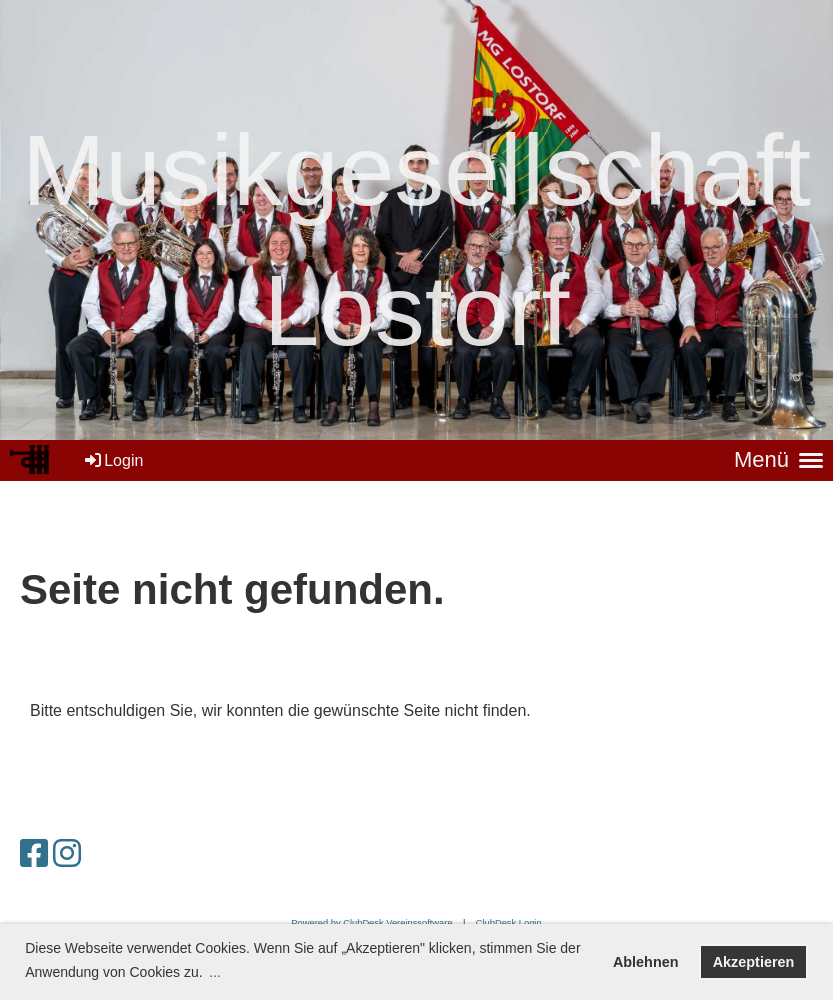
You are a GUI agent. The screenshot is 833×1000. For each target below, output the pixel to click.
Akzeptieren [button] (754, 962)
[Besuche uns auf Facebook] (34, 854)
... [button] (215, 972)
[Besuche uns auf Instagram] (67, 854)
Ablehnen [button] (646, 962)
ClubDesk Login (509, 923)
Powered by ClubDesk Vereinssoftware (371, 923)
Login (112, 460)
